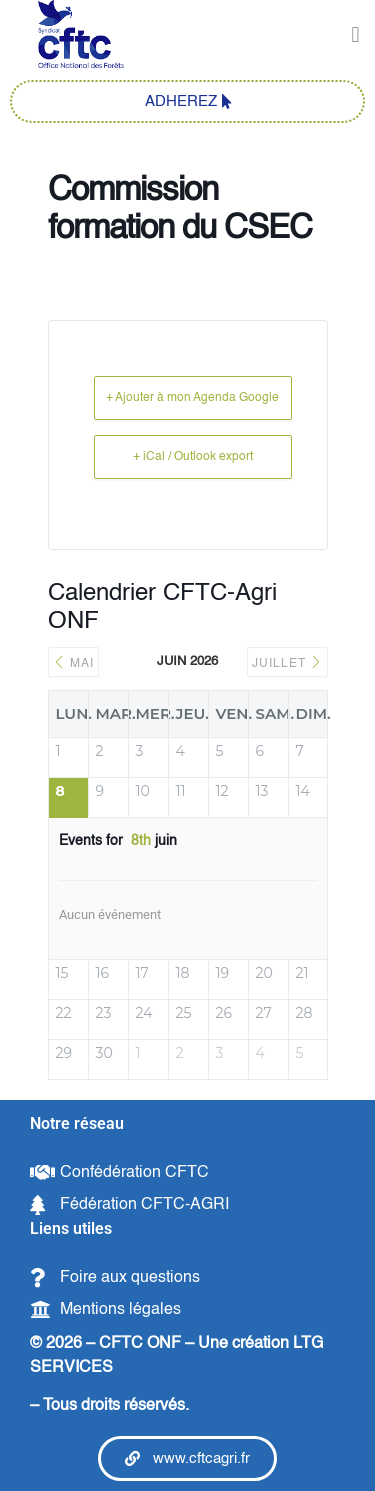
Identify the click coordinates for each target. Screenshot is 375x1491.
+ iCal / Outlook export (193, 457)
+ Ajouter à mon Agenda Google (192, 398)
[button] (355, 35)
